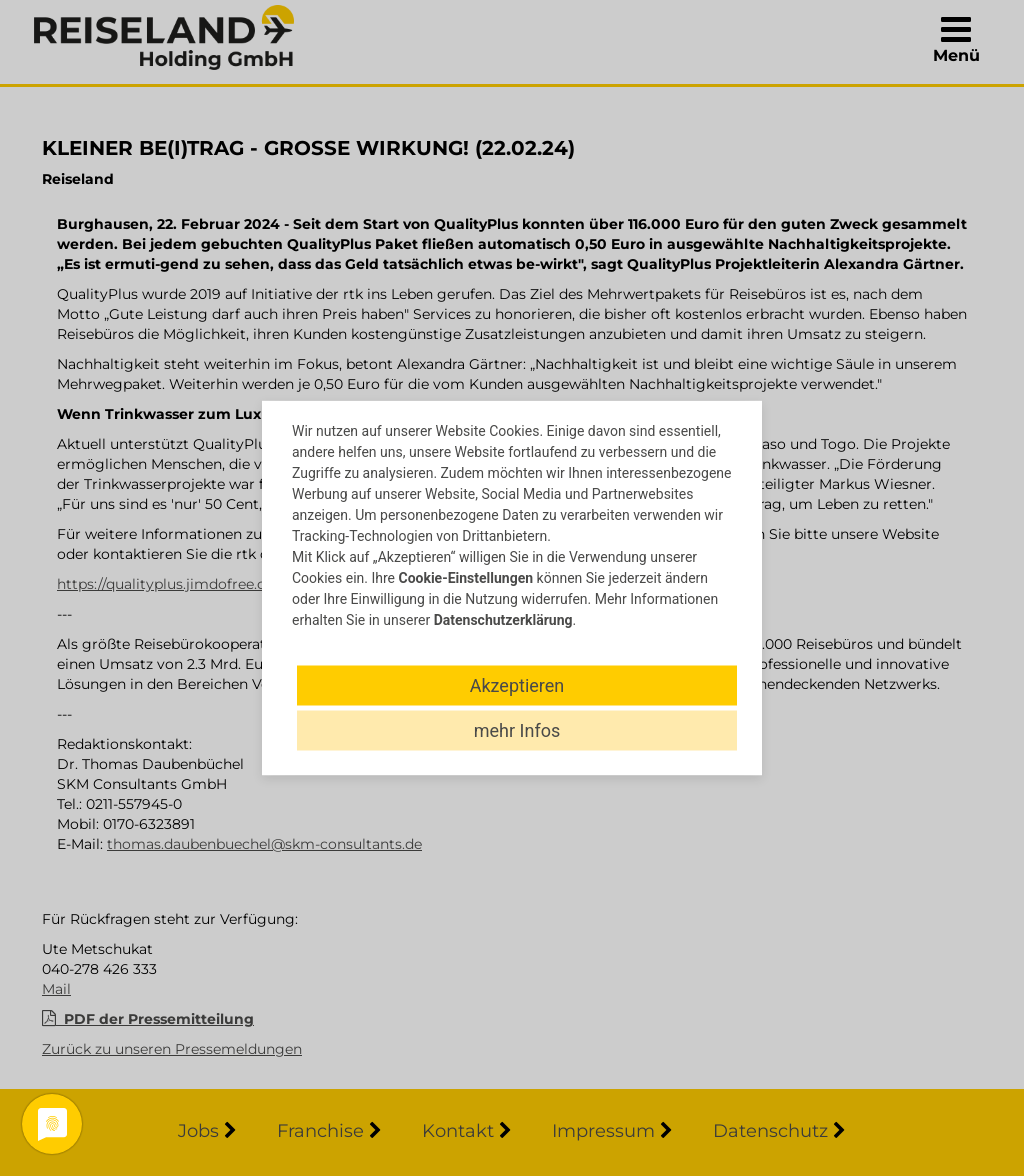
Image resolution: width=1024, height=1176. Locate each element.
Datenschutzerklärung (503, 620)
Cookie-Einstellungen (465, 578)
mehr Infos (517, 730)
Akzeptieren (517, 685)
